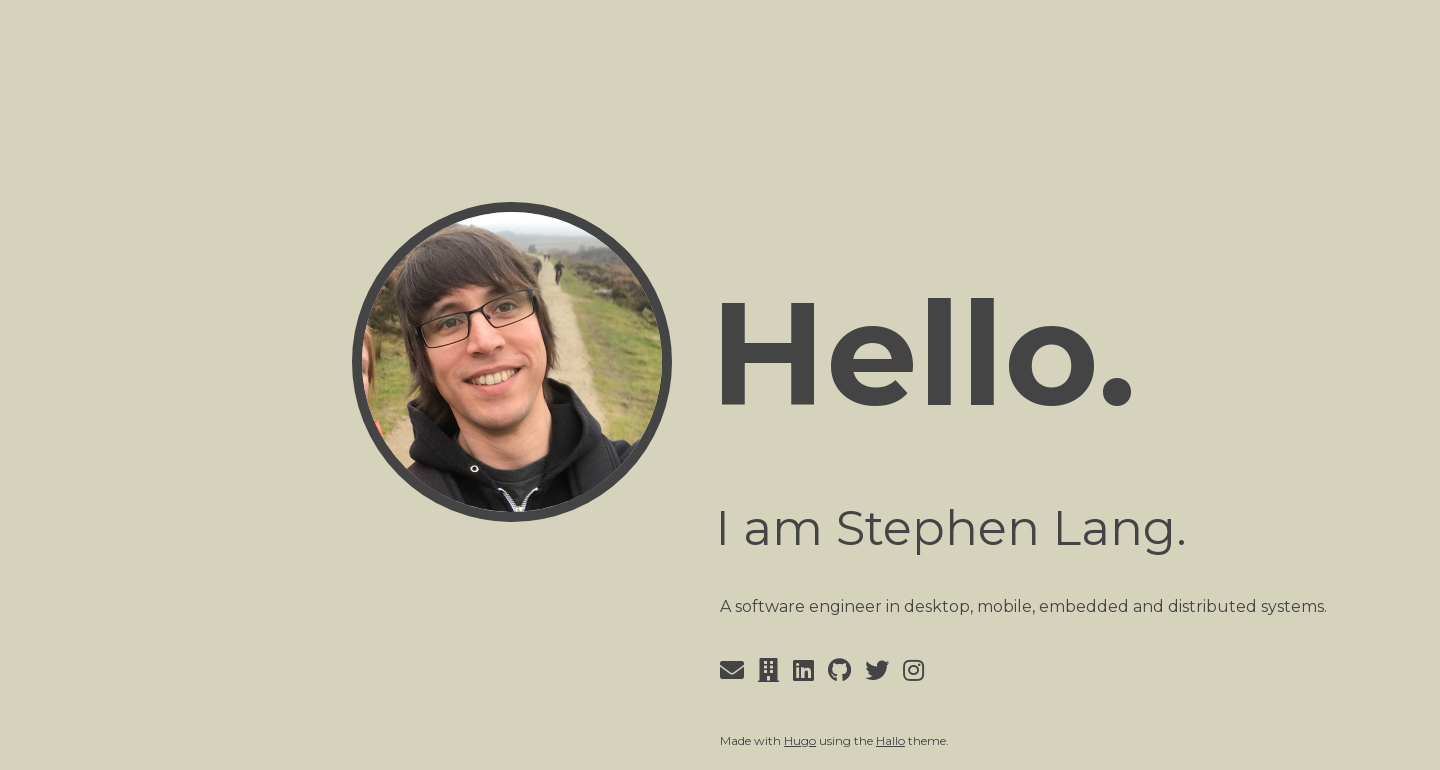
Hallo (890, 740)
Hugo (800, 740)
